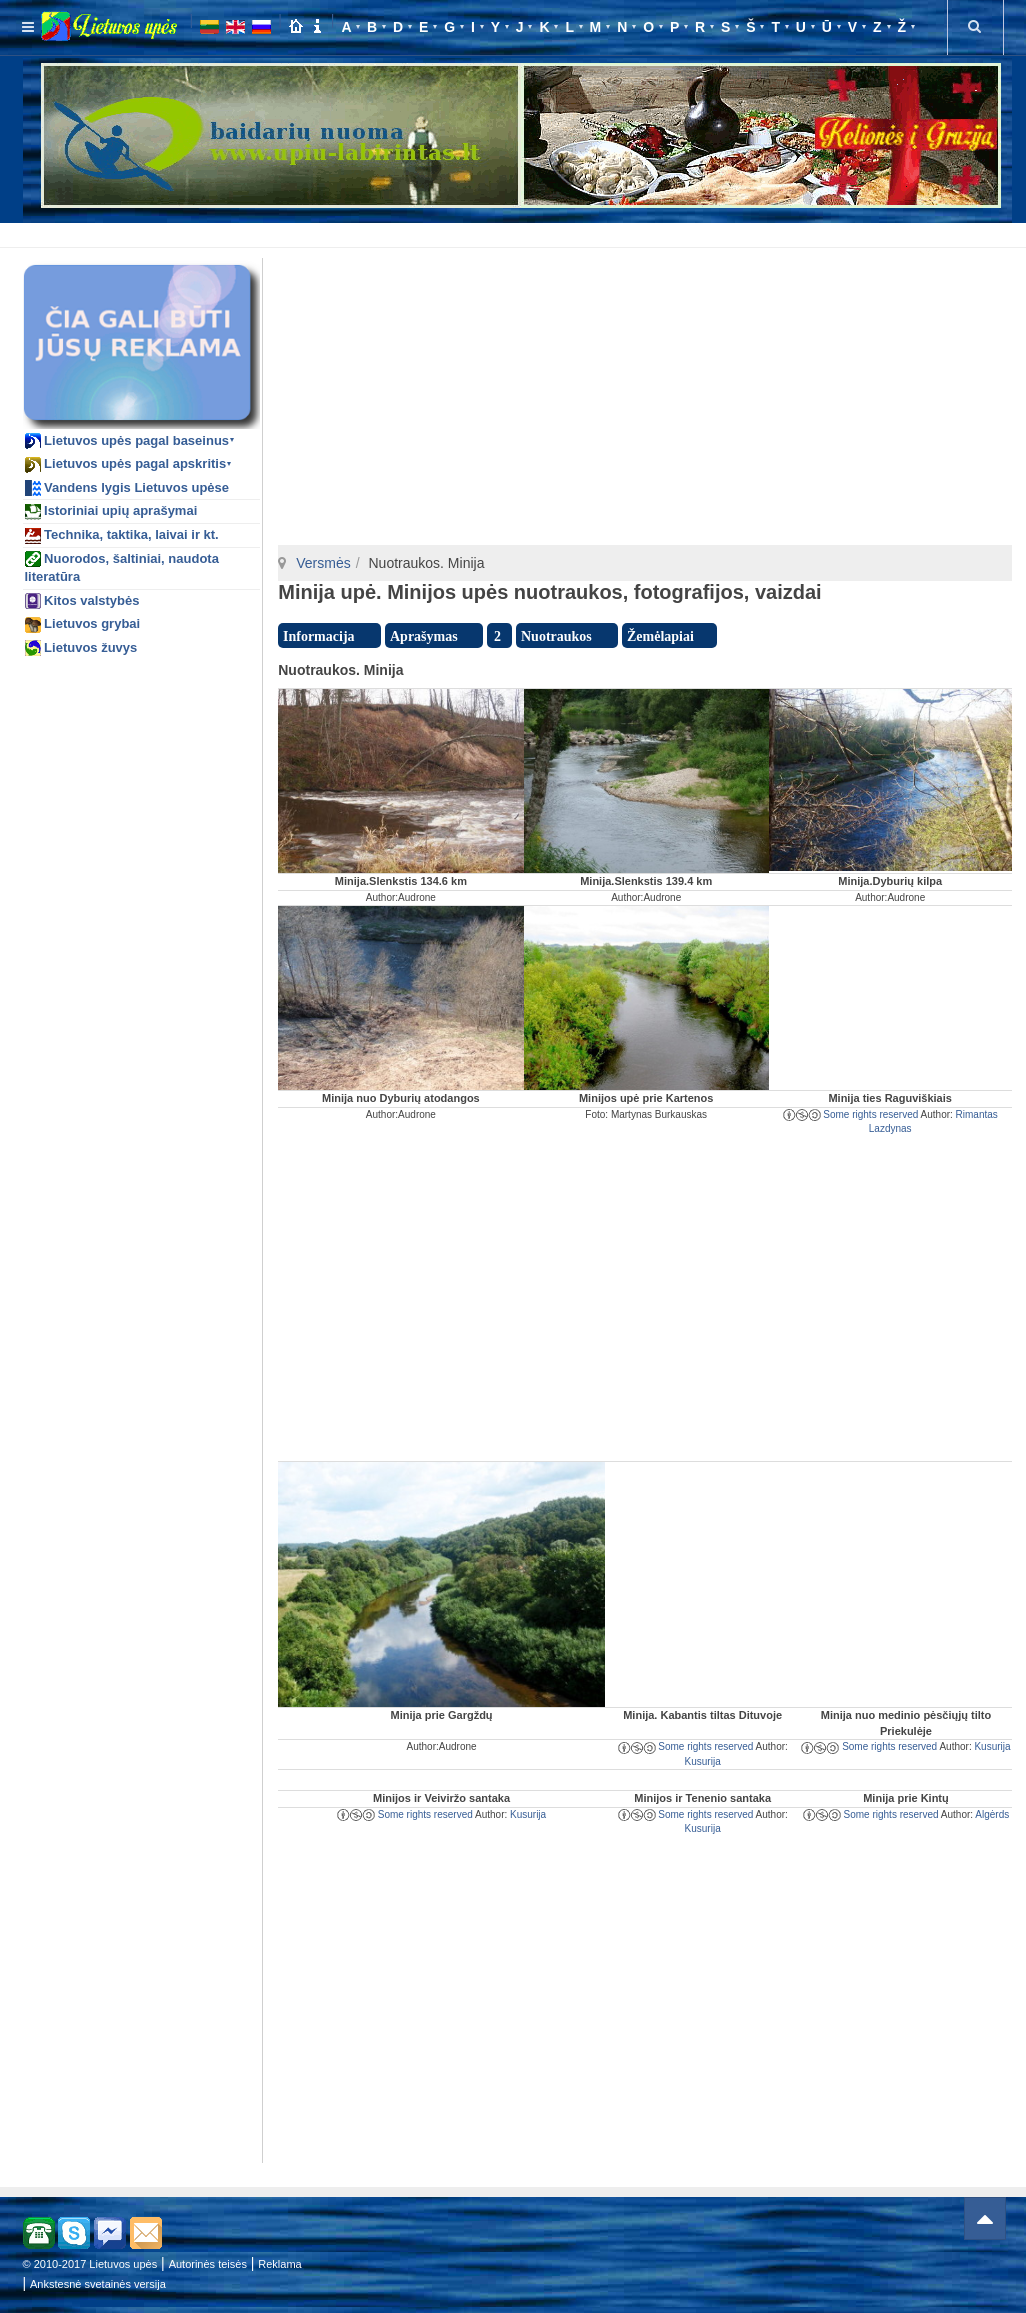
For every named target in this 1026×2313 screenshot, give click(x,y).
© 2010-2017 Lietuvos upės (90, 2264)
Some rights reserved (851, 1114)
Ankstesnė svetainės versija (98, 2284)
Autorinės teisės (208, 2264)
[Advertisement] (517, 232)
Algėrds (992, 1814)
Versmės (323, 563)
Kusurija (703, 1761)
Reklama (279, 2264)
